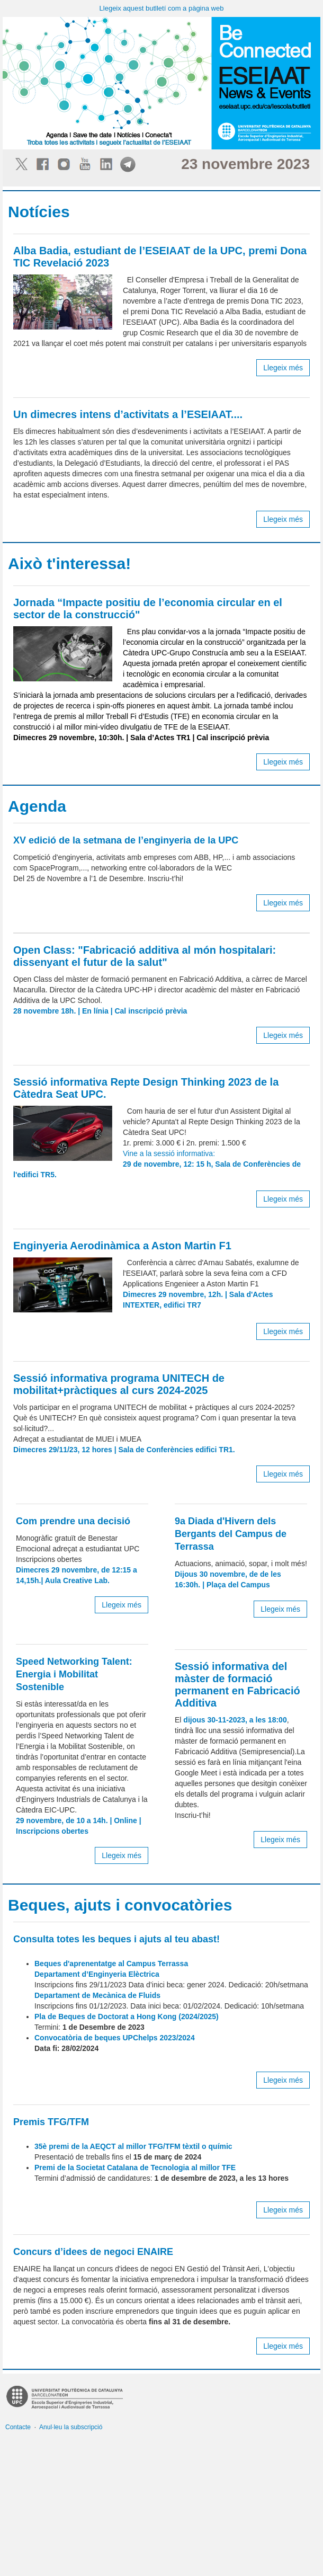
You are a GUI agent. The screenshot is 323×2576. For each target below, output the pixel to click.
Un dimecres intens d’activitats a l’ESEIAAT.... (128, 414)
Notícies (39, 211)
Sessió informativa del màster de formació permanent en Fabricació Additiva (237, 1684)
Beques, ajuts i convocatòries (120, 1905)
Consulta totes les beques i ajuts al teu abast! (116, 1939)
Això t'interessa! (69, 563)
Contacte (18, 2427)
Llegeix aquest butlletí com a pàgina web (162, 8)
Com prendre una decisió (73, 1521)
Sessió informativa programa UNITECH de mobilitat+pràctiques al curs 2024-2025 (119, 1384)
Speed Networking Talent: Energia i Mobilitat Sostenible (74, 1674)
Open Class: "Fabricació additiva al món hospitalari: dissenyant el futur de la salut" (144, 956)
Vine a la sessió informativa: (157, 1164)
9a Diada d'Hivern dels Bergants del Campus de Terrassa (230, 1534)
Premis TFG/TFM (51, 2122)
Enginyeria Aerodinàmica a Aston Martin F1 (122, 1245)
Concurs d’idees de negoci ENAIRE (93, 2251)
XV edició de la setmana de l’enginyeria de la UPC (125, 840)
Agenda (37, 806)
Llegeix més (283, 367)
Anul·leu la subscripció (70, 2427)
